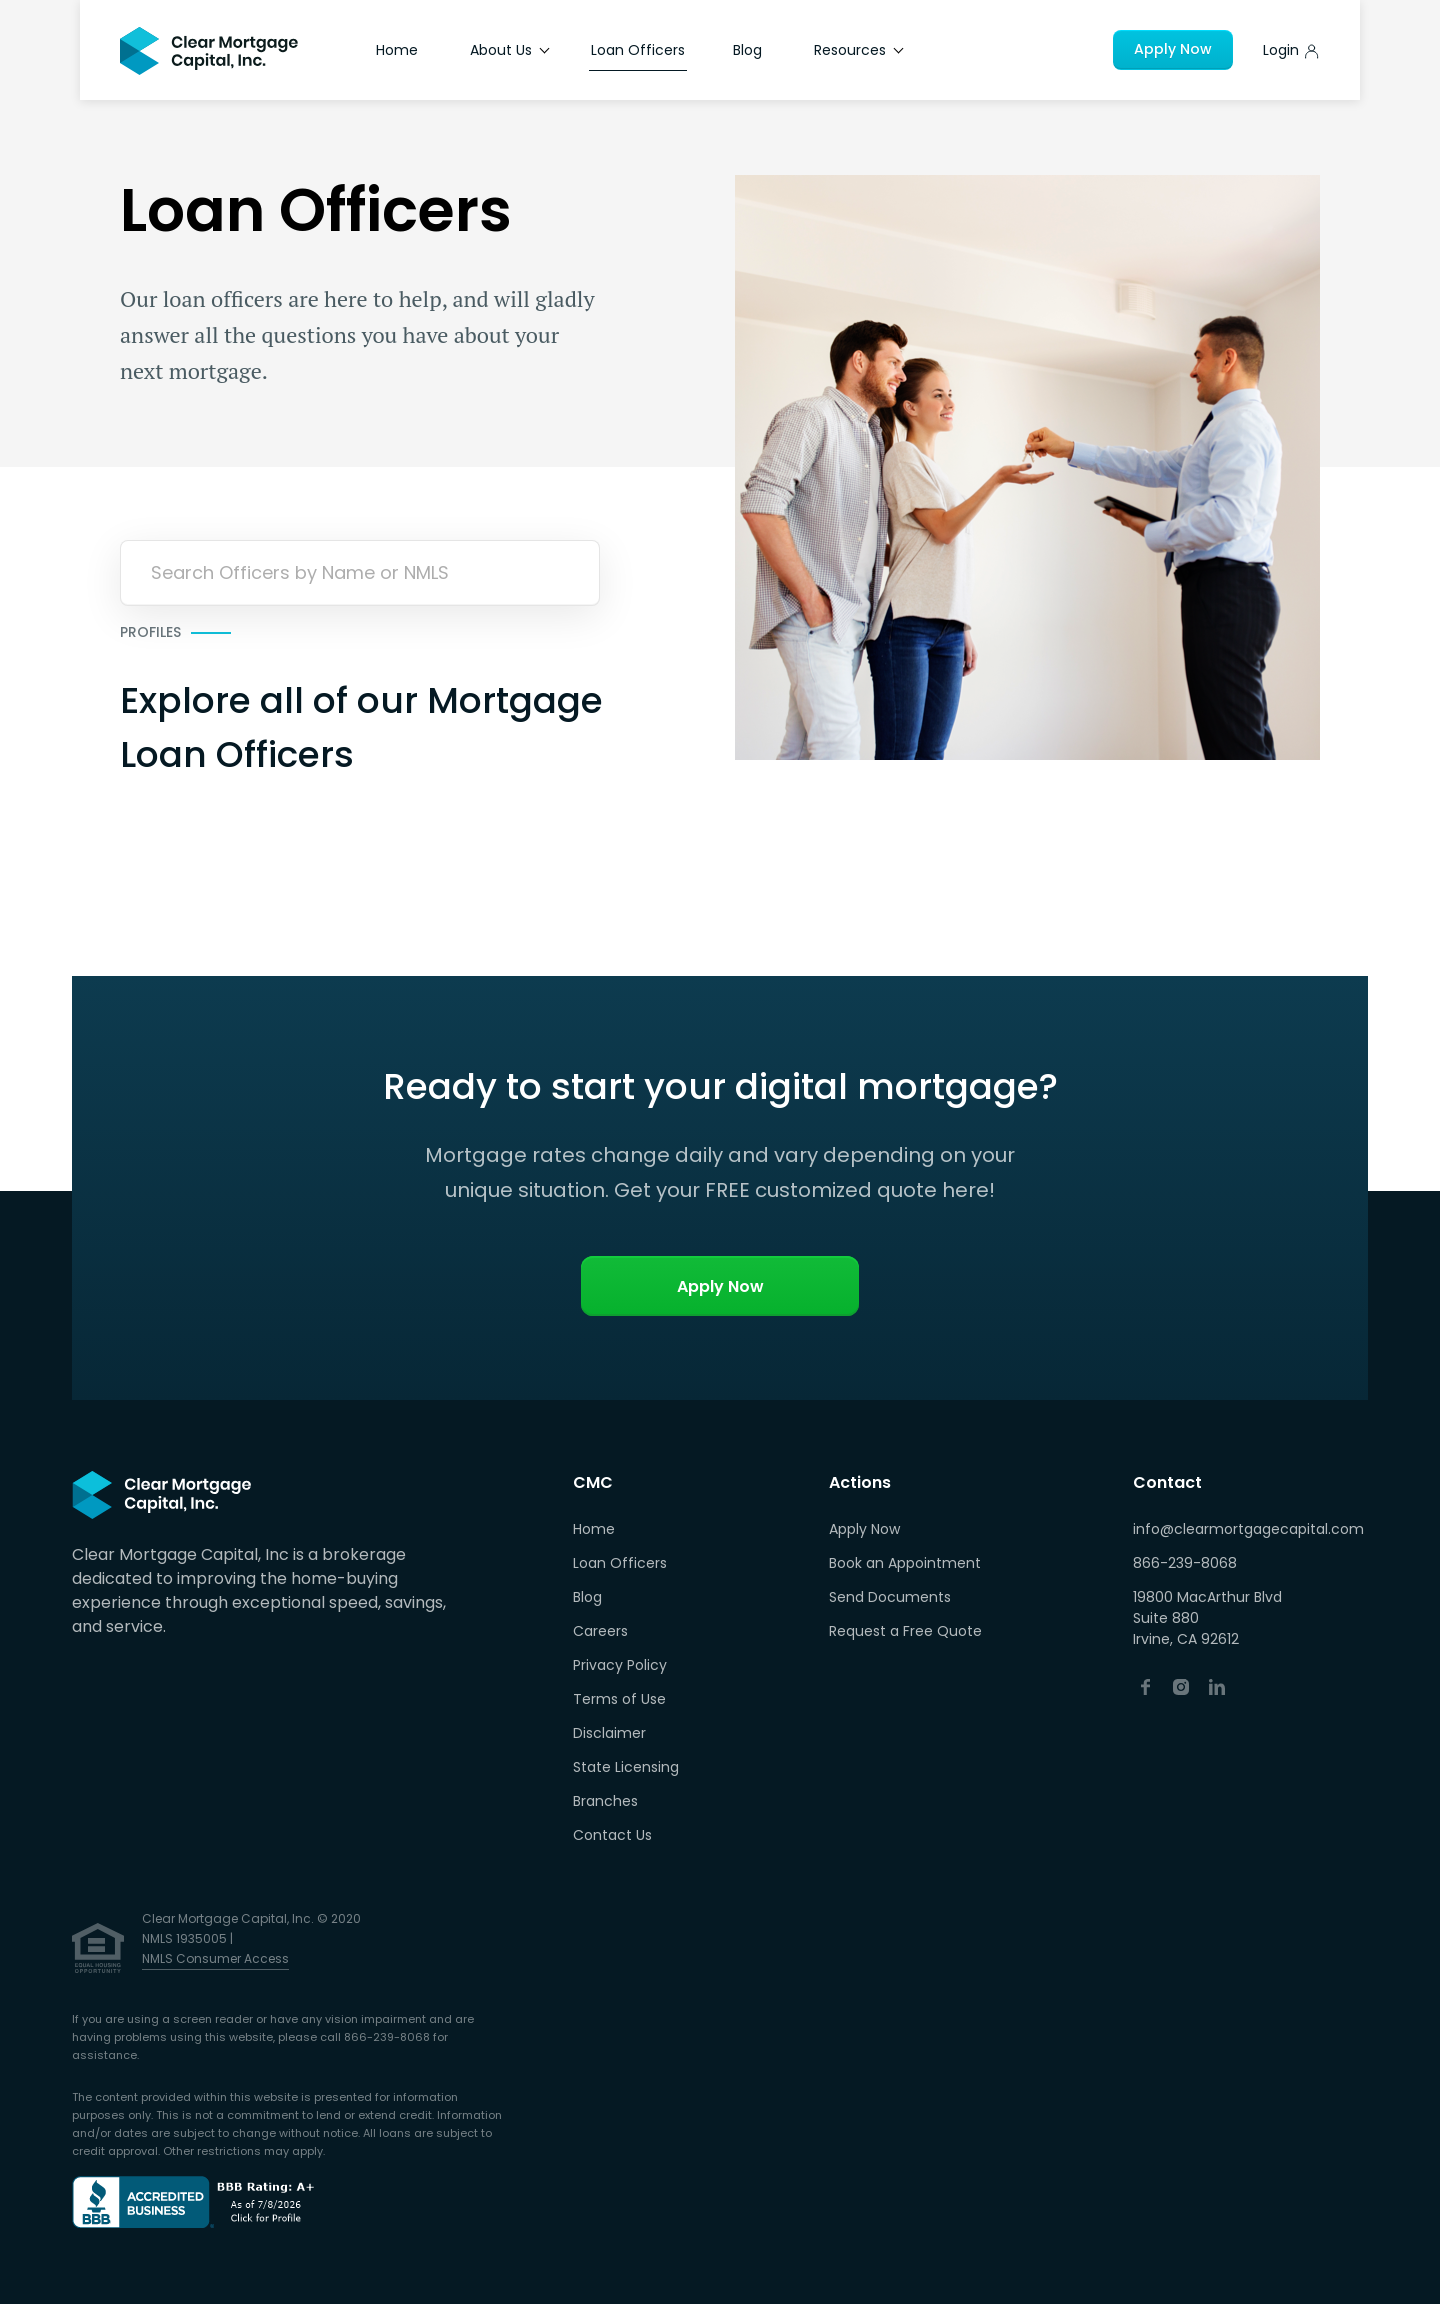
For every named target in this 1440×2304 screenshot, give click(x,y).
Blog (747, 50)
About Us (509, 50)
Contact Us (612, 1835)
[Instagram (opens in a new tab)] (1181, 1686)
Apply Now (1173, 49)
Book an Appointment (905, 1563)
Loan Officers (638, 50)
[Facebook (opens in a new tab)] (1145, 1686)
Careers (600, 1631)
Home (397, 50)
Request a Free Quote (905, 1631)
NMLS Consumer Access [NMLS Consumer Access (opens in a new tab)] (215, 1958)
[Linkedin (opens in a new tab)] (1217, 1686)
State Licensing (626, 1767)
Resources (858, 50)
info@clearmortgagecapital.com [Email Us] (1248, 1529)
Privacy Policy (620, 1665)
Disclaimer (609, 1733)
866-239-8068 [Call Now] (1185, 1563)
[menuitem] (626, 1530)
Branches (605, 1801)
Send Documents (890, 1597)
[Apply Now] (1291, 50)
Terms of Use (619, 1699)
